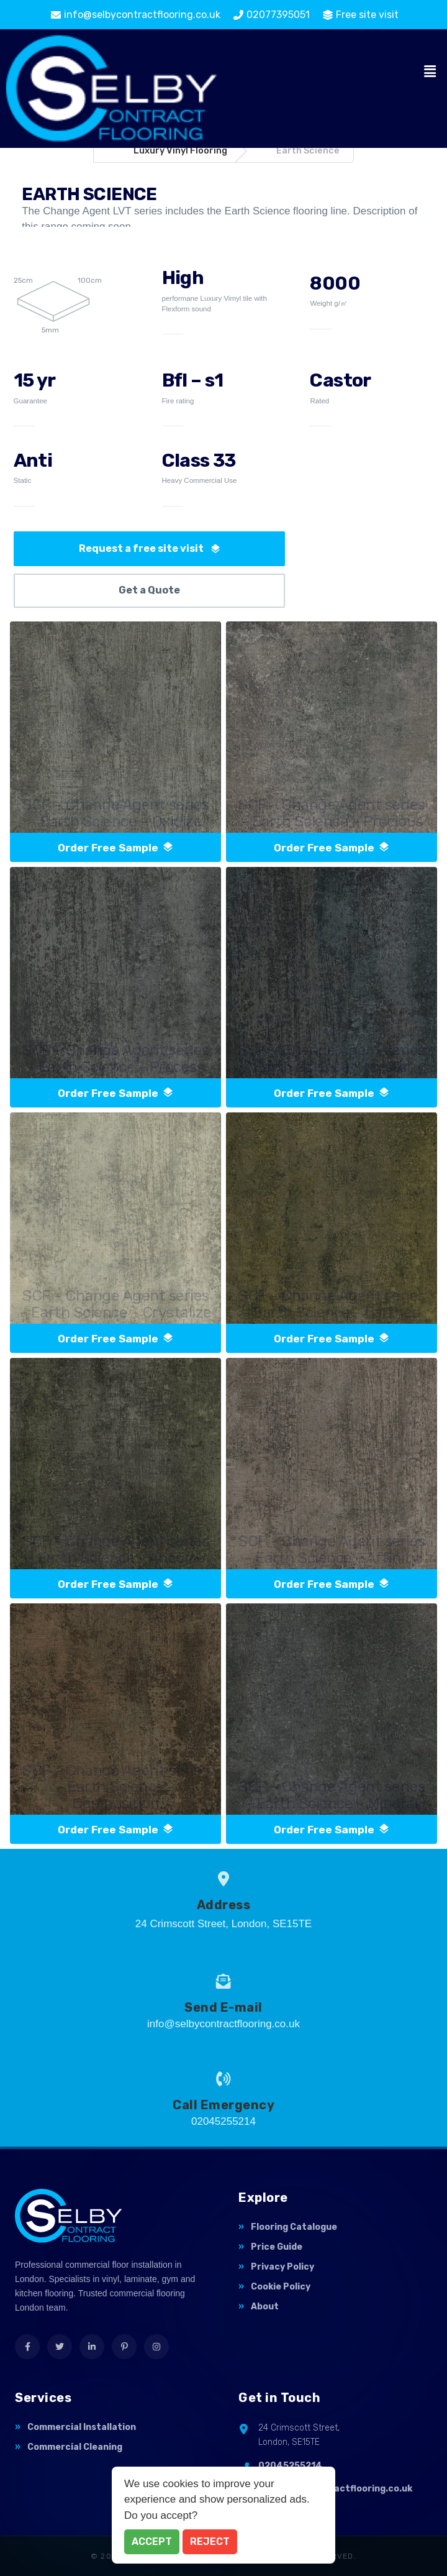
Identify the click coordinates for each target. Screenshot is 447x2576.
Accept (152, 2541)
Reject (210, 2541)
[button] (430, 72)
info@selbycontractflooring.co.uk (335, 2488)
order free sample (115, 847)
